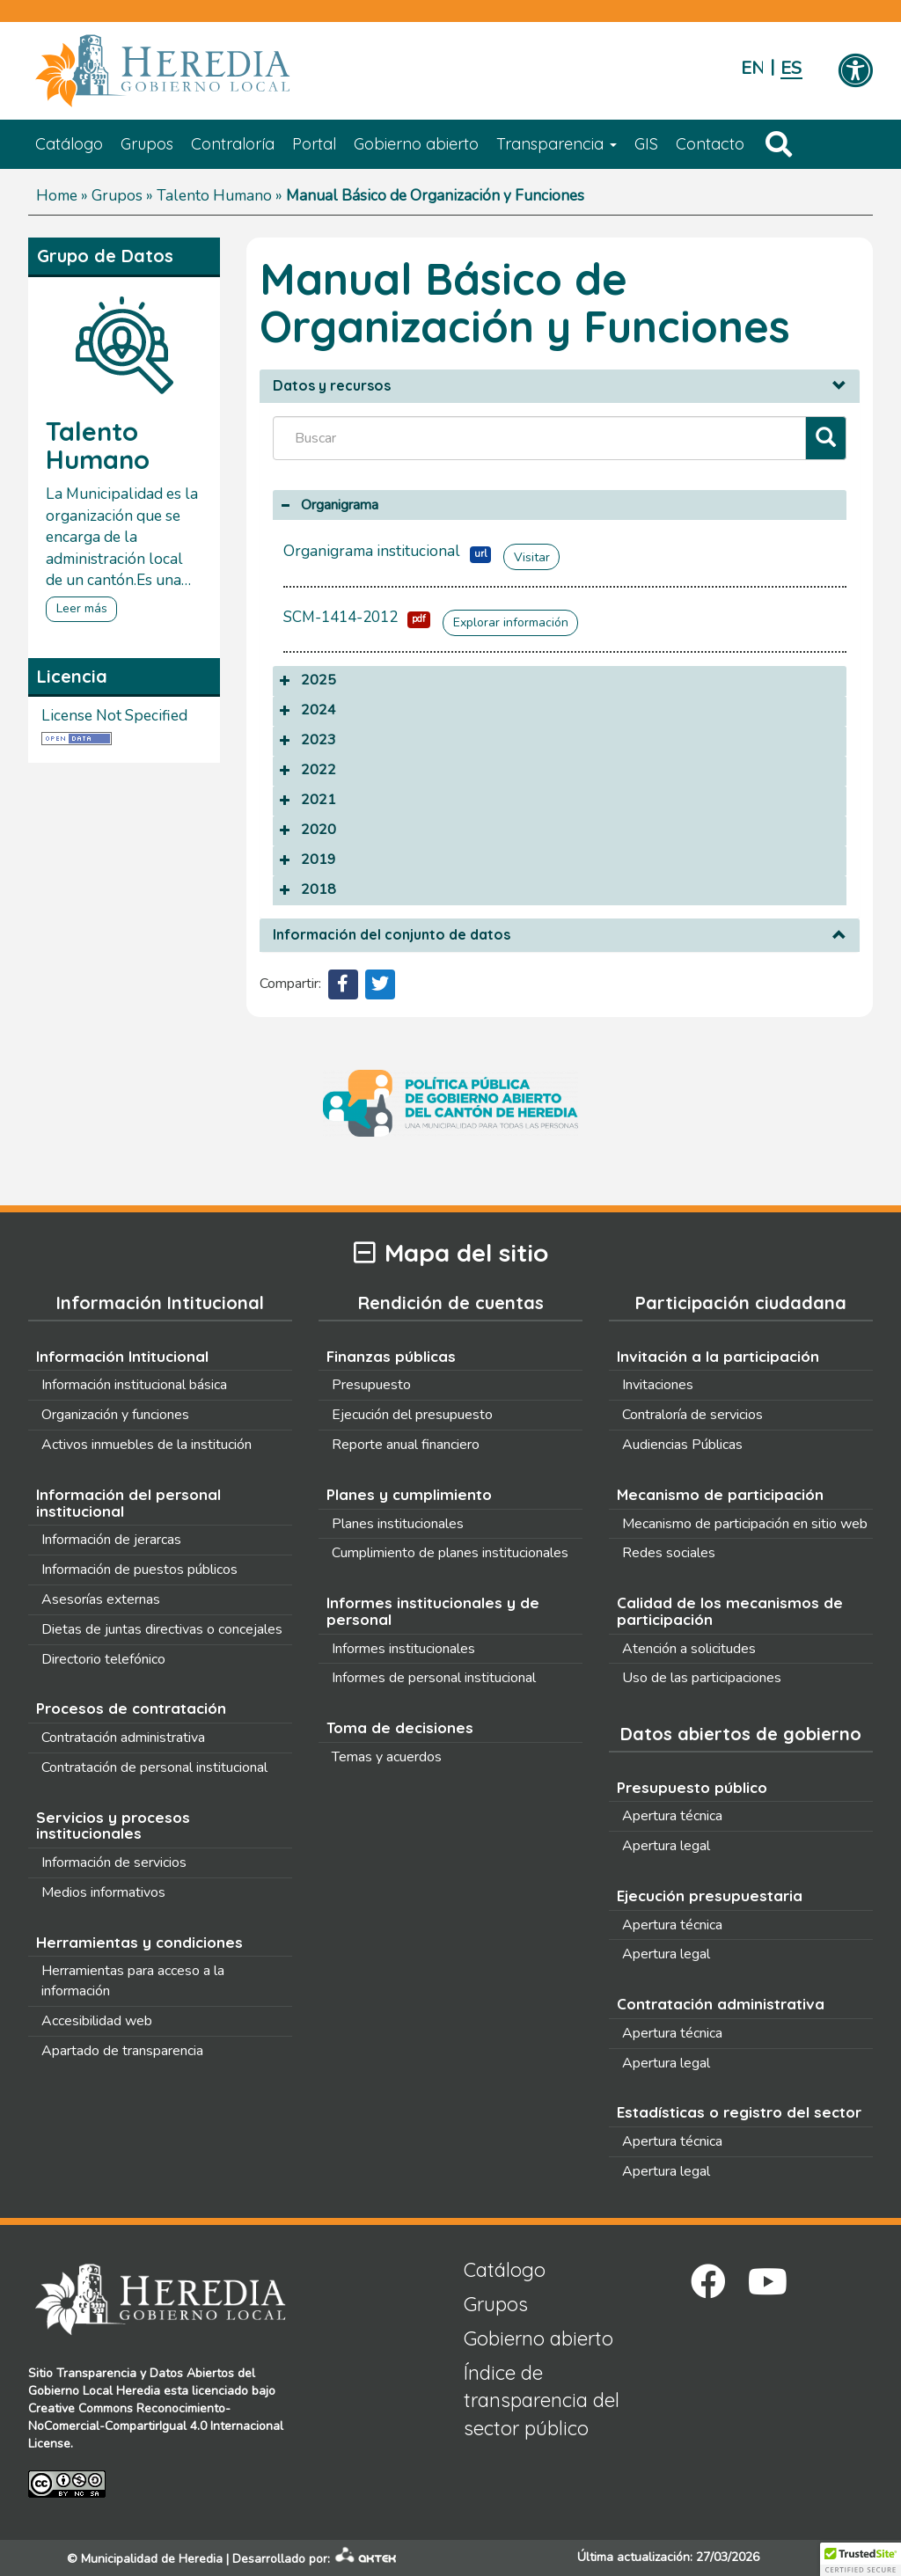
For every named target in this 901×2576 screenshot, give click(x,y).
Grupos (147, 144)
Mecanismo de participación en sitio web (745, 1523)
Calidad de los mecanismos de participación (730, 1610)
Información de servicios (114, 1862)
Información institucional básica (134, 1384)
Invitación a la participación (718, 1356)
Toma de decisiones (399, 1727)
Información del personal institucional (128, 1502)
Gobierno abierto (416, 144)
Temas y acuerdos (387, 1757)
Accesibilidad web (96, 2021)
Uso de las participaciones (701, 1677)
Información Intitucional (122, 1356)
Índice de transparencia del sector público (541, 2400)
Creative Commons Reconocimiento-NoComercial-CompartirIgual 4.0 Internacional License (155, 2426)
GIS (646, 144)
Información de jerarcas (111, 1539)
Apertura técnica (672, 1816)
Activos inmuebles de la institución (146, 1444)
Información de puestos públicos (139, 1569)
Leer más (81, 608)
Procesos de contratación (131, 1708)
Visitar (532, 557)
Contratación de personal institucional (154, 1767)
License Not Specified (114, 716)
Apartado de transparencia (122, 2050)
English (752, 68)
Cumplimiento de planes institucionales (450, 1552)
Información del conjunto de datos (391, 935)
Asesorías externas (100, 1599)
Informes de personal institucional (434, 1677)
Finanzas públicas (391, 1356)
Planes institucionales (398, 1523)
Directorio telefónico (103, 1659)
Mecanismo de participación (720, 1494)
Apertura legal (666, 1845)
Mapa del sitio (451, 1253)
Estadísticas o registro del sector (739, 2112)
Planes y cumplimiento (409, 1494)
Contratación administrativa (123, 1737)
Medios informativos (103, 1892)
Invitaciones (657, 1384)
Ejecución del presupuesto (412, 1414)
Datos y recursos (332, 386)
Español (791, 68)
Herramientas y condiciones (139, 1942)
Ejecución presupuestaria (709, 1895)
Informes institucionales (403, 1648)
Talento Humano (214, 196)
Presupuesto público (692, 1787)
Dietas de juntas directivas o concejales (161, 1629)
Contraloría (233, 144)
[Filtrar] (825, 438)
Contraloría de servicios (692, 1414)
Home (56, 196)
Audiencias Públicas (682, 1444)
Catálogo (69, 144)
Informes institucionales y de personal (432, 1610)
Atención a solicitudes (689, 1648)
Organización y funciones (115, 1414)
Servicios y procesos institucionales (113, 1825)
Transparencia (556, 144)
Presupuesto (371, 1384)
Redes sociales (668, 1552)
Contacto (710, 144)
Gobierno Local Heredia (94, 2390)
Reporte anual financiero (406, 1444)
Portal (314, 144)
